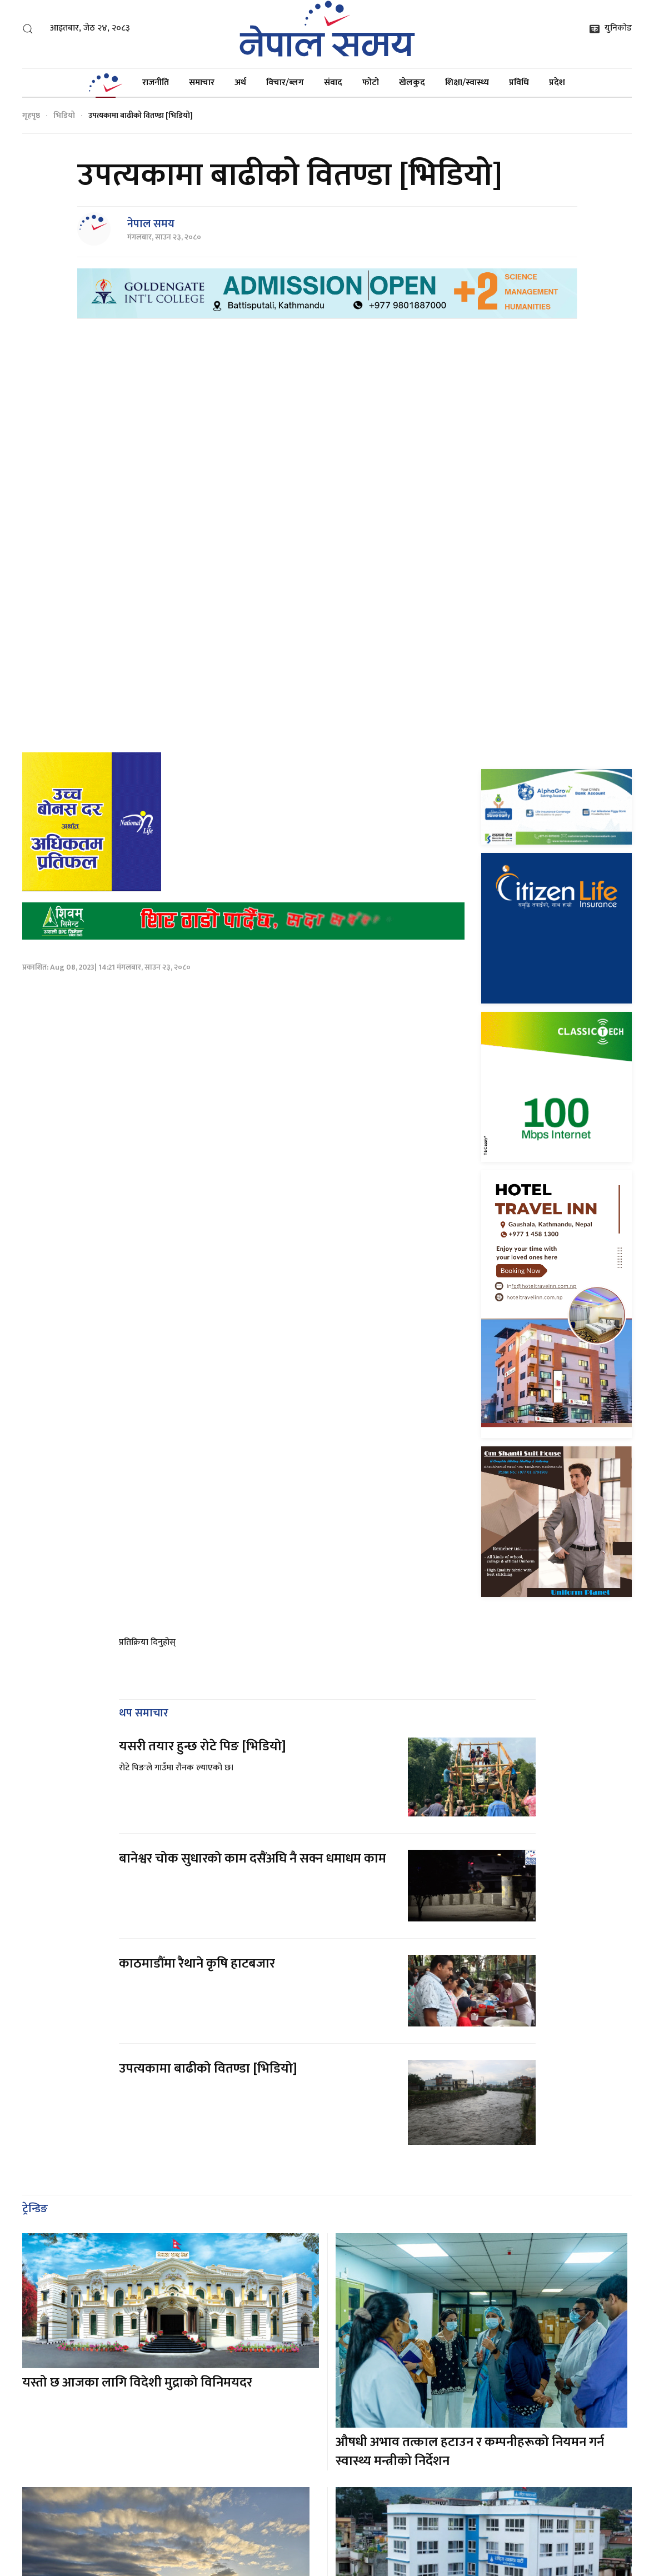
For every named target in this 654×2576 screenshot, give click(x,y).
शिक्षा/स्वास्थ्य (467, 82)
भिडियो (64, 115)
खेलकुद (412, 82)
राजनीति (155, 82)
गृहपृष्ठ (31, 115)
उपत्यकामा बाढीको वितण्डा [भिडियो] (208, 2052)
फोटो (370, 82)
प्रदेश (557, 82)
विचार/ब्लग (285, 82)
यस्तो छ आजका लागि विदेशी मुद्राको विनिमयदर (137, 2366)
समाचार (201, 82)
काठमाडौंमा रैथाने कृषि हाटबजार (197, 1947)
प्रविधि (519, 82)
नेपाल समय (150, 223)
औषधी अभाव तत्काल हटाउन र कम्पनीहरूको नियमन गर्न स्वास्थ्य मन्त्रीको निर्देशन (470, 2434)
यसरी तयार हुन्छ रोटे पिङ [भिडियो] (202, 1730)
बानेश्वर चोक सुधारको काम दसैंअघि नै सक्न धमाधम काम (252, 1842)
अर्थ (240, 82)
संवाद (333, 82)
